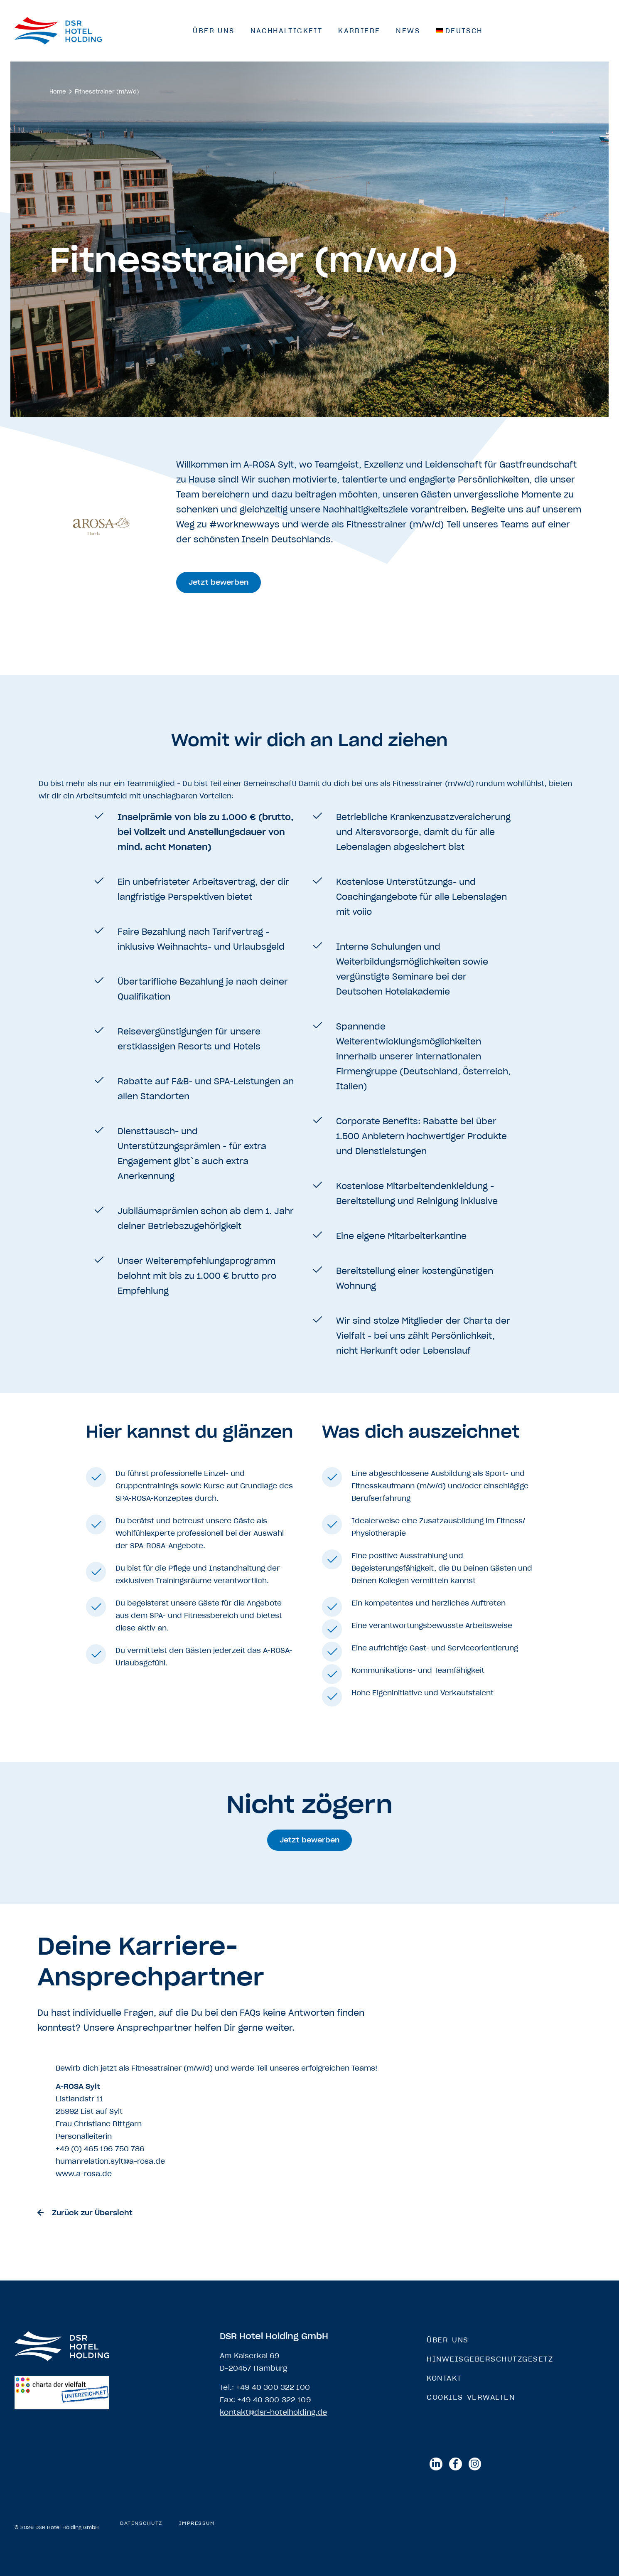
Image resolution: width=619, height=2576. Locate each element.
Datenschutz (141, 2523)
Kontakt (444, 2378)
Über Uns (213, 31)
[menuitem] (459, 31)
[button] (220, 582)
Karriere (359, 31)
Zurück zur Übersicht (92, 2212)
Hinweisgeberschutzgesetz (490, 2359)
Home (57, 91)
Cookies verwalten (471, 2397)
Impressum (197, 2523)
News (408, 31)
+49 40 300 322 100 (273, 2387)
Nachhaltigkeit (287, 31)
